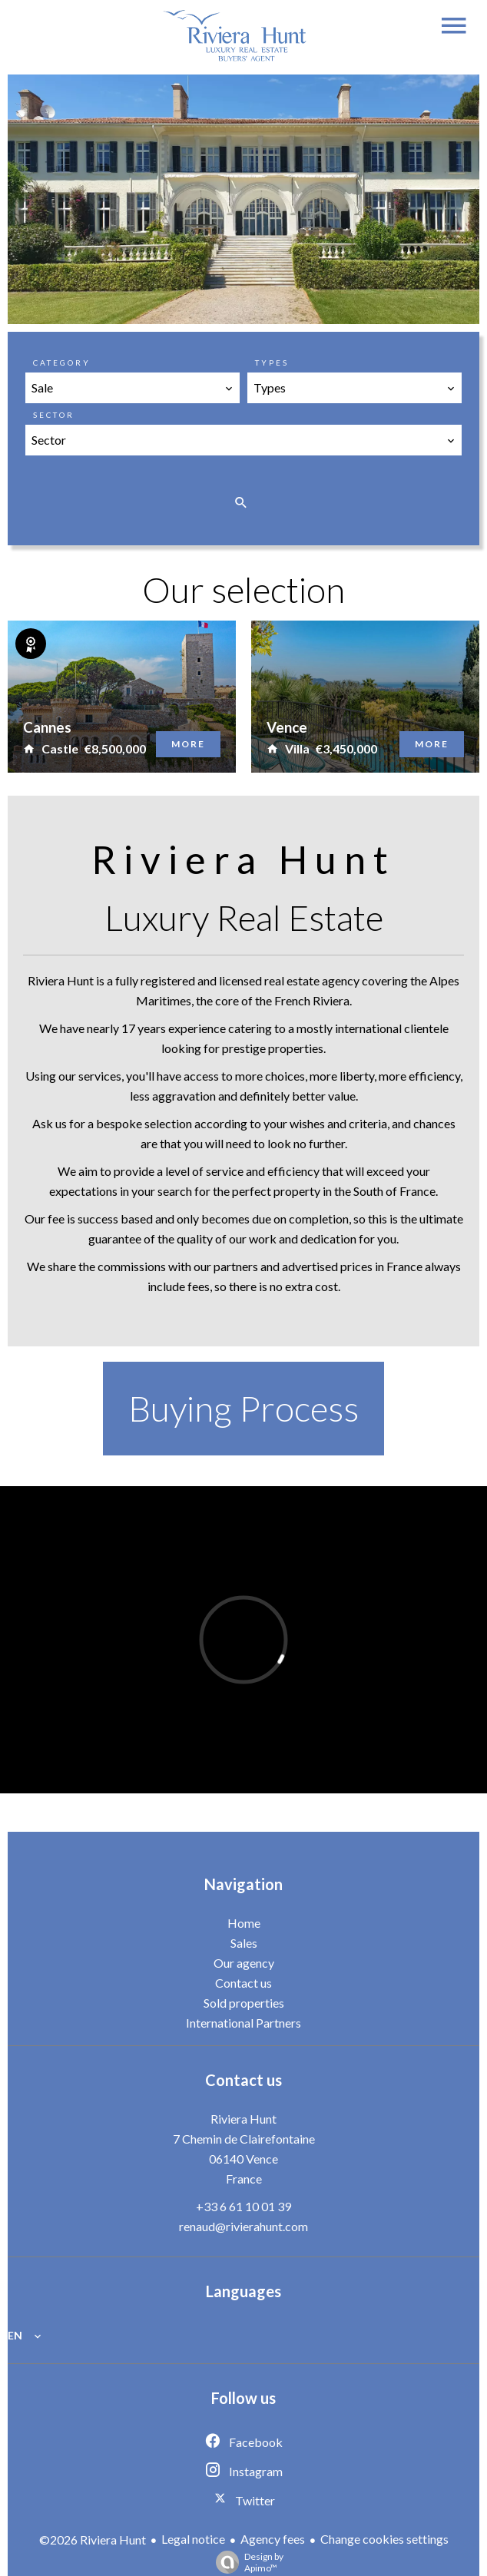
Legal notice (193, 2538)
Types (272, 362)
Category (62, 362)
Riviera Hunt (243, 2118)
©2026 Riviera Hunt (92, 2539)
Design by (245, 2562)
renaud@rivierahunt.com (243, 2226)
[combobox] (132, 387)
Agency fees (272, 2538)
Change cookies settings (384, 2538)
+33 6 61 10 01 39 (243, 2206)
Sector (54, 414)
